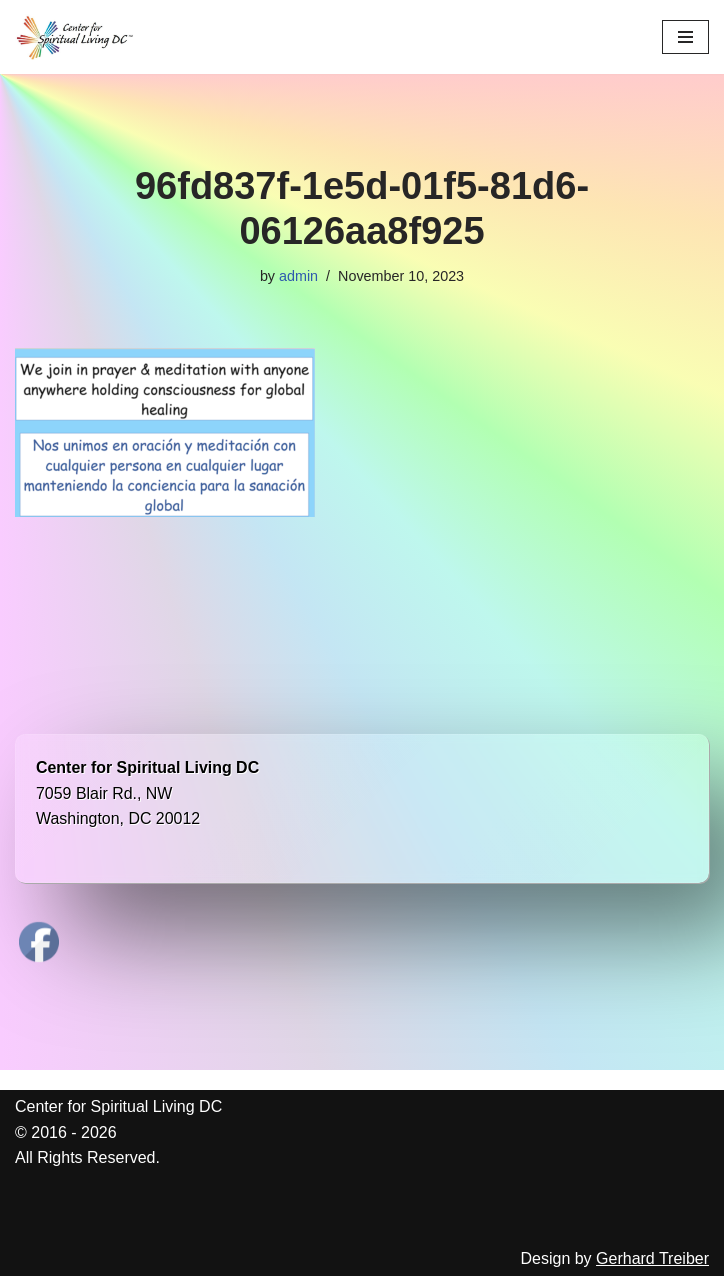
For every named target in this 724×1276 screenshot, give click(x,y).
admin (298, 276)
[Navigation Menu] (685, 37)
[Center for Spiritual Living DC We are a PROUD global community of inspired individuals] (75, 37)
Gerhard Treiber (652, 1258)
